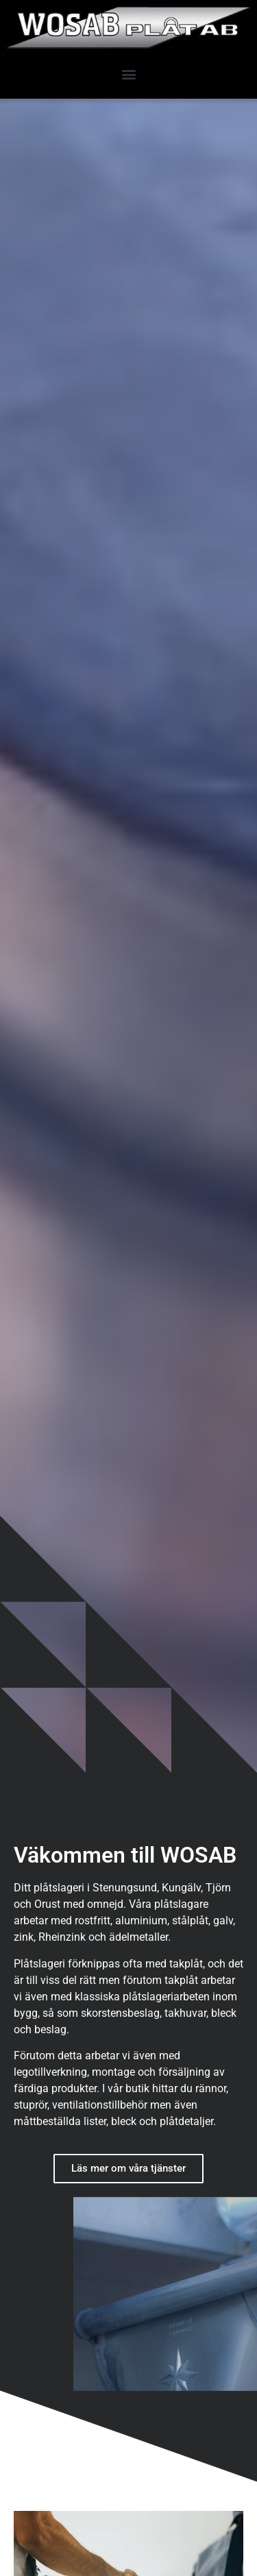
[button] (128, 73)
